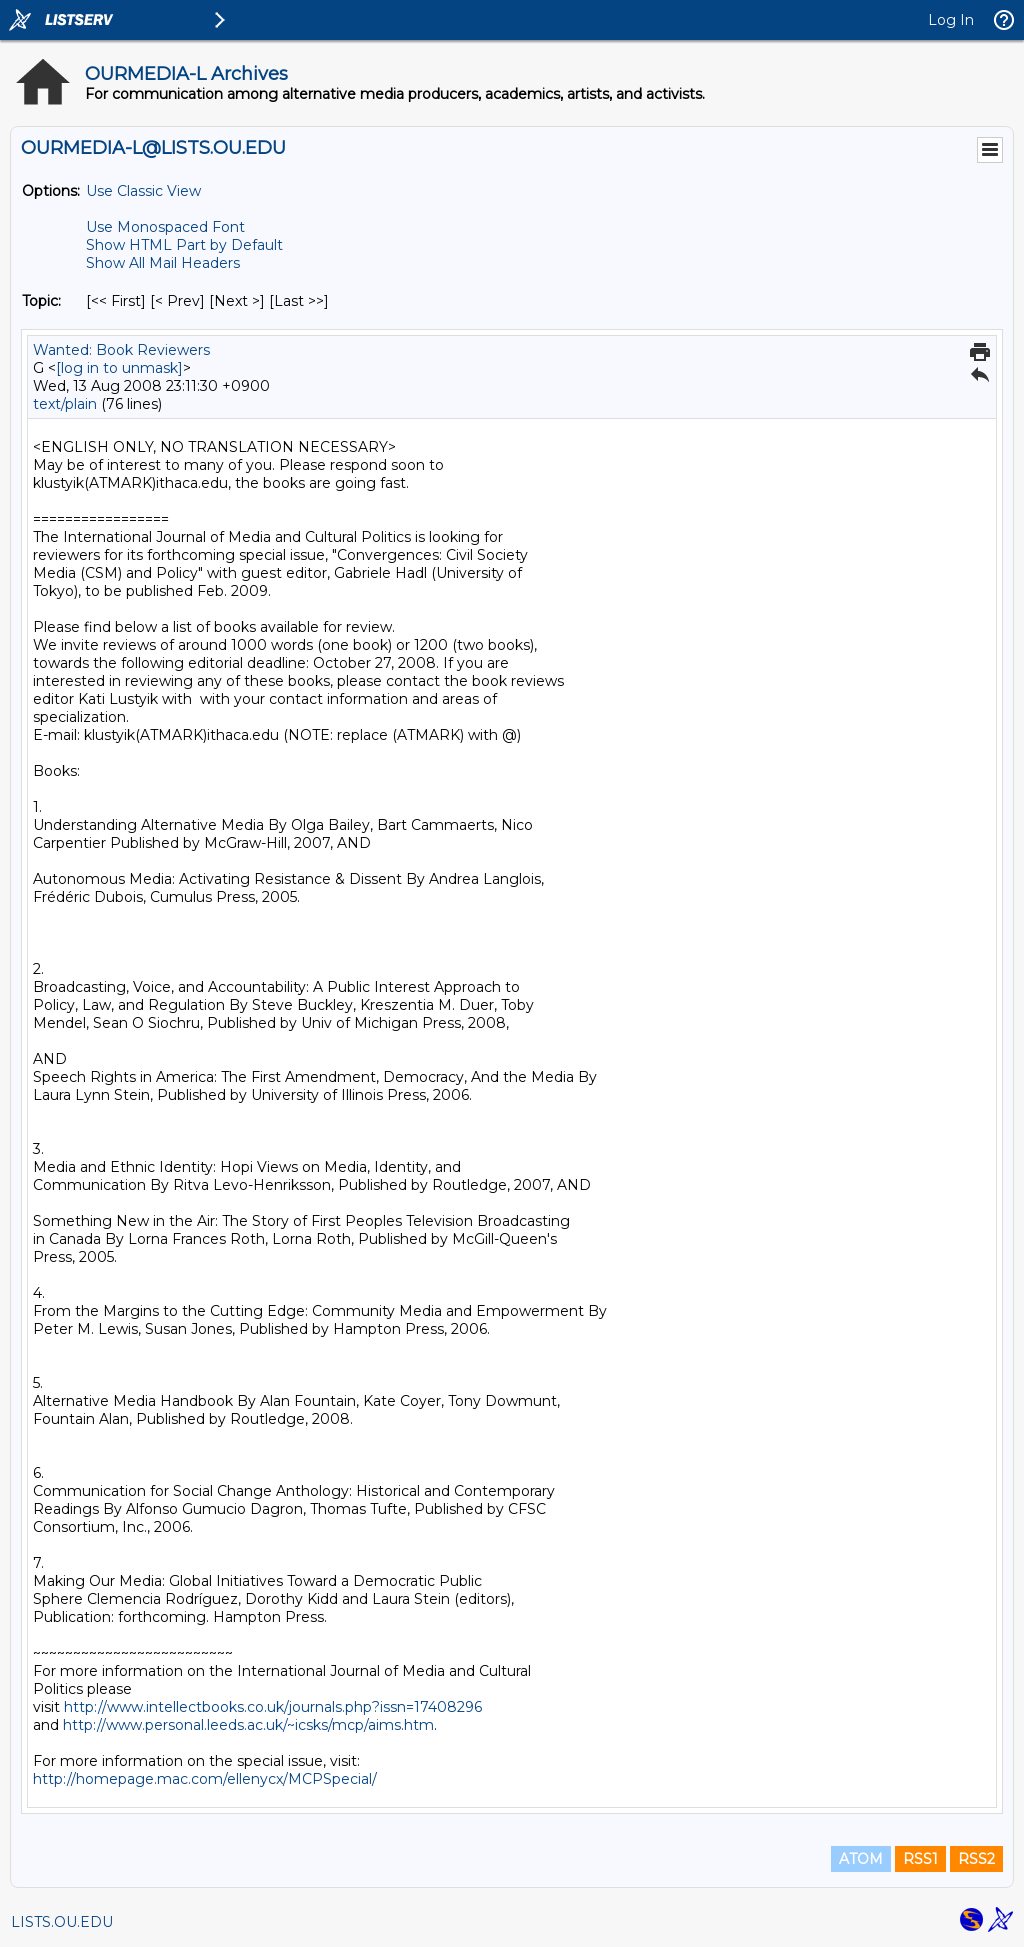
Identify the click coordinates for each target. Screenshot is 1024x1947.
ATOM (861, 1859)
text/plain (65, 404)
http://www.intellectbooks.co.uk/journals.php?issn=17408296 (273, 1707)
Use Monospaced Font (165, 227)
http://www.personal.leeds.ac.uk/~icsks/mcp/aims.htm (248, 1725)
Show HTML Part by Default (184, 245)
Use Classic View (143, 191)
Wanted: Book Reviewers (121, 350)
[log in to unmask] (119, 368)
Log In (951, 20)
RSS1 (920, 1859)
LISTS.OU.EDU (62, 1922)
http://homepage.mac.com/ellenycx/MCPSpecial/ (205, 1779)
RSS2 (976, 1859)
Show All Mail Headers (163, 263)
